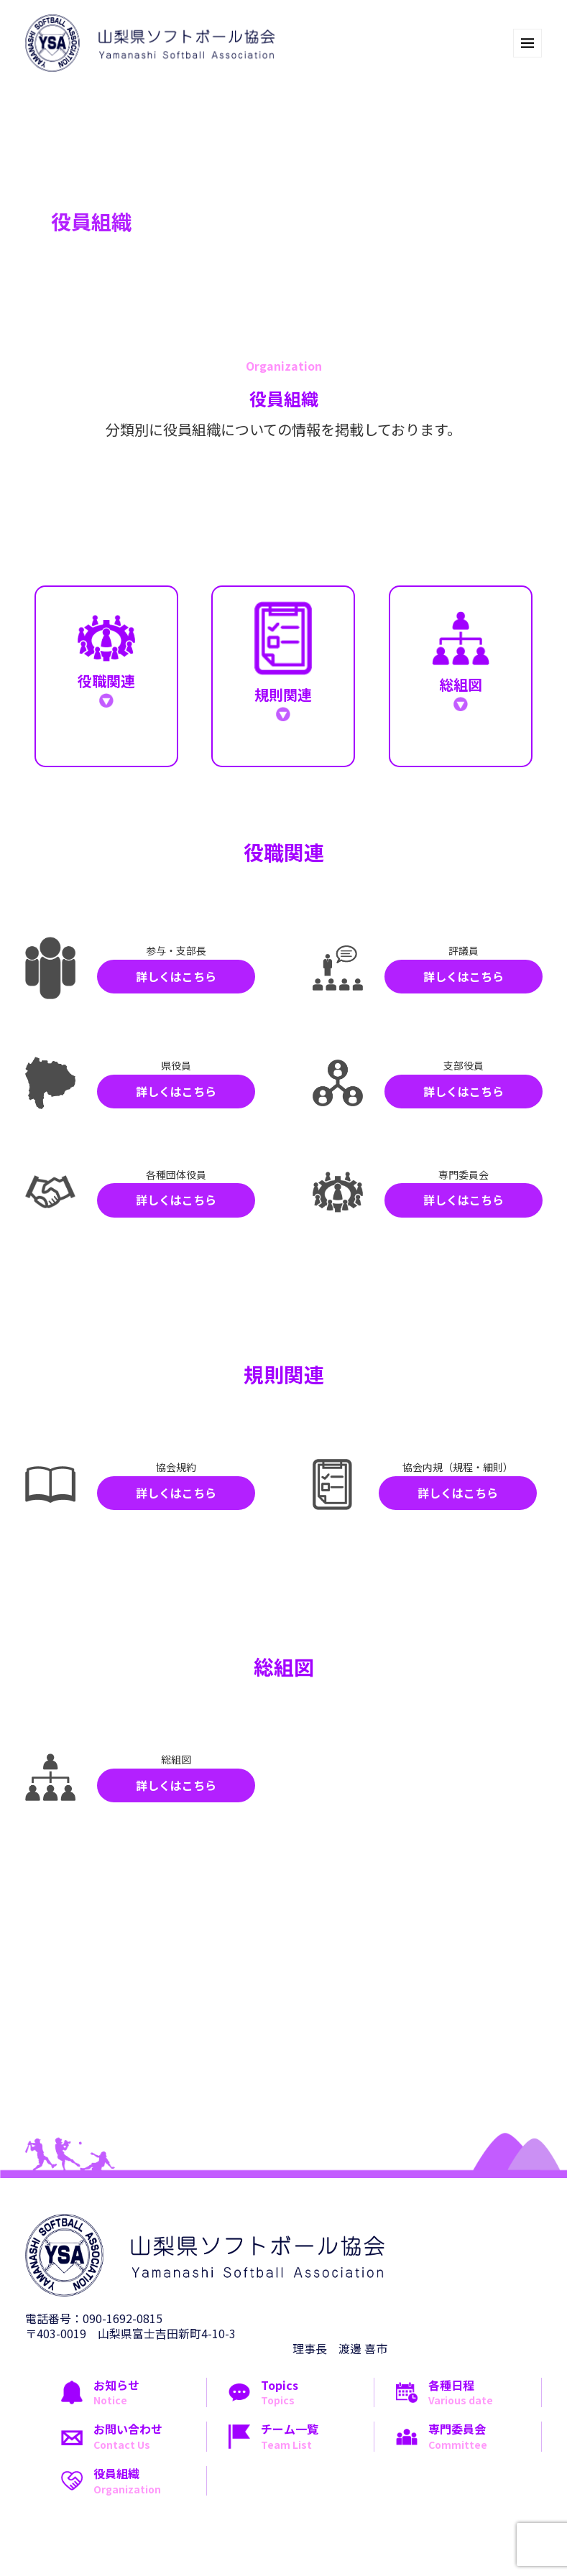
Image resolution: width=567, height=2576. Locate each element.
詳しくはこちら (176, 976)
